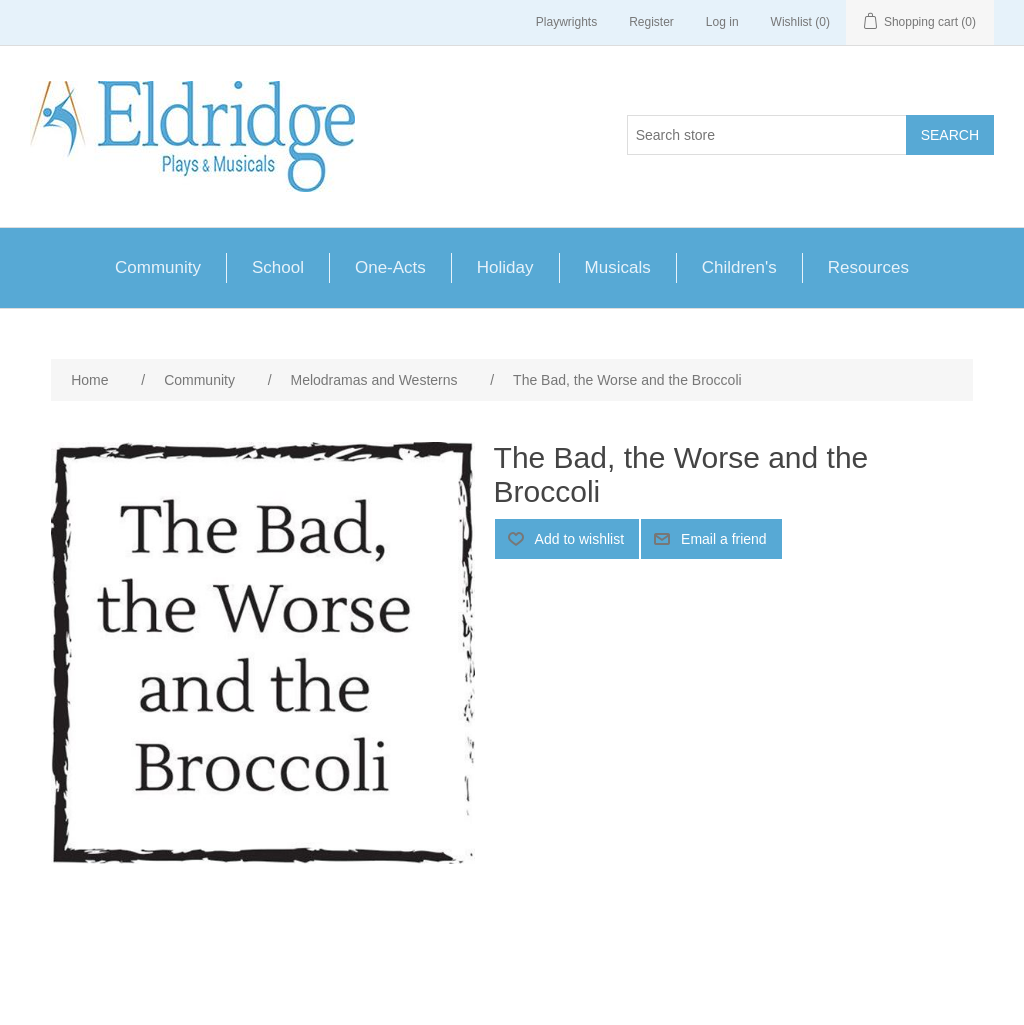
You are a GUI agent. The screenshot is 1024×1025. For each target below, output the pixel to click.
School (278, 267)
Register (651, 22)
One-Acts (390, 267)
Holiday (505, 267)
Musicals (618, 267)
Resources (868, 267)
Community (158, 267)
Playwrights (566, 22)
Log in (722, 22)
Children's (739, 267)
